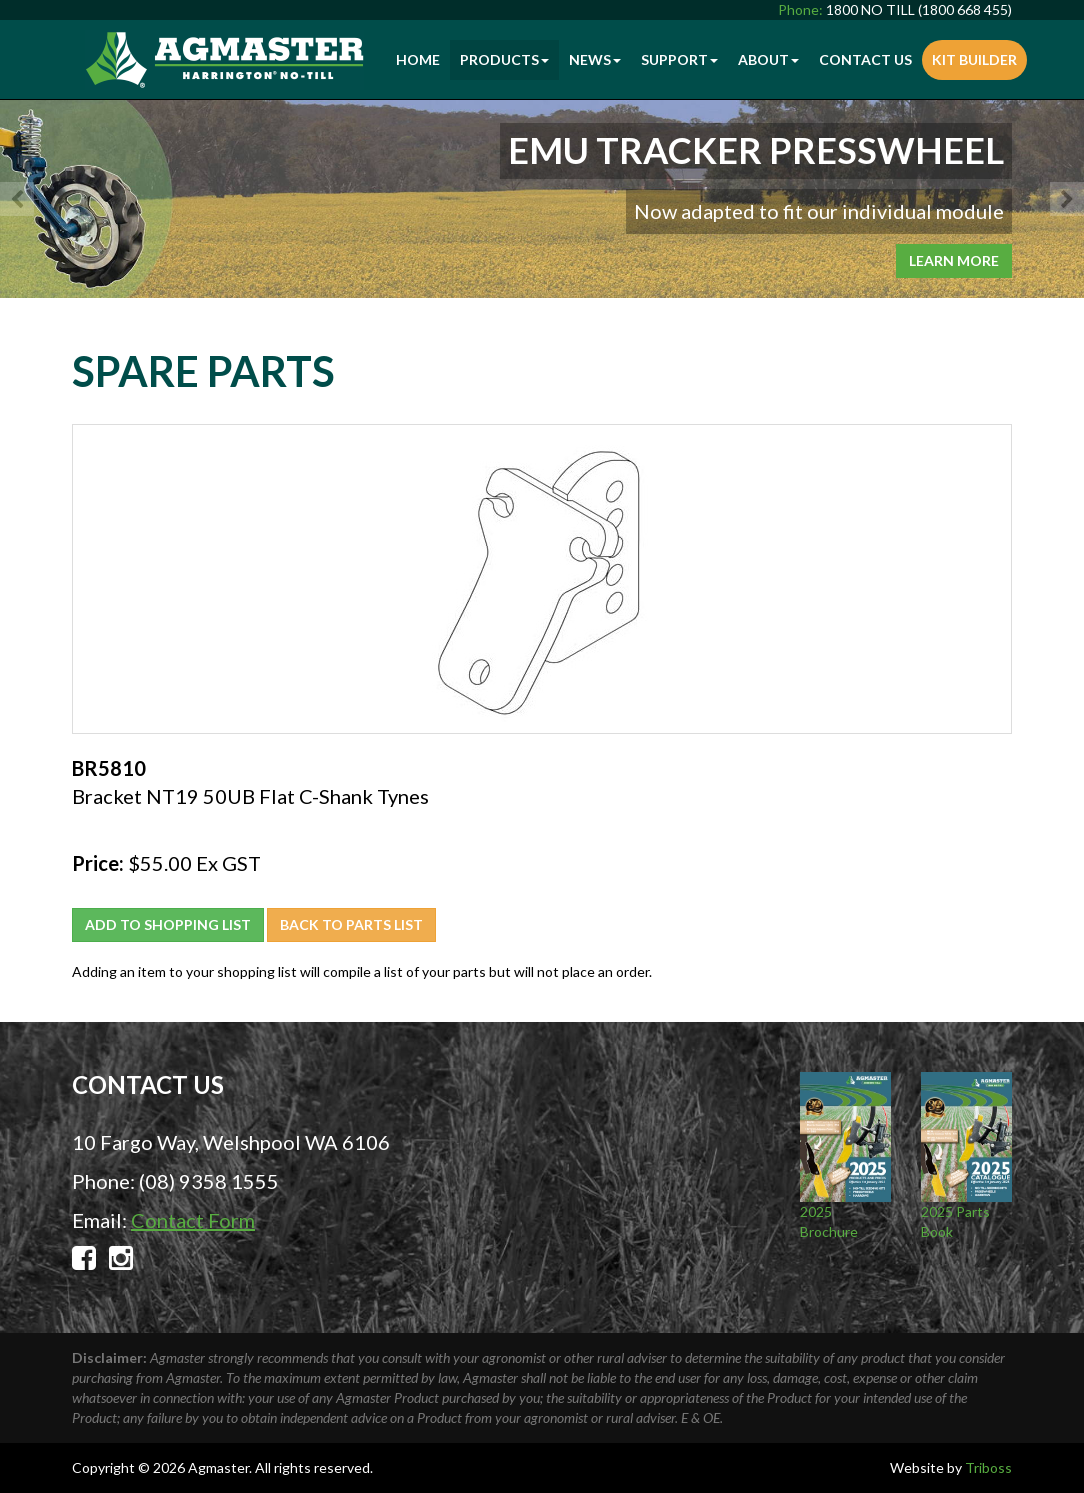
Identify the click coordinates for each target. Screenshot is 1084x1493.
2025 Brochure (845, 1156)
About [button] (768, 59)
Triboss (988, 1467)
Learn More (954, 260)
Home (418, 59)
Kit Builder (974, 59)
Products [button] (504, 59)
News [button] (595, 59)
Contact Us (865, 59)
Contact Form (193, 1220)
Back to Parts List (351, 924)
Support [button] (679, 59)
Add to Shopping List (168, 924)
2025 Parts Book (966, 1156)
